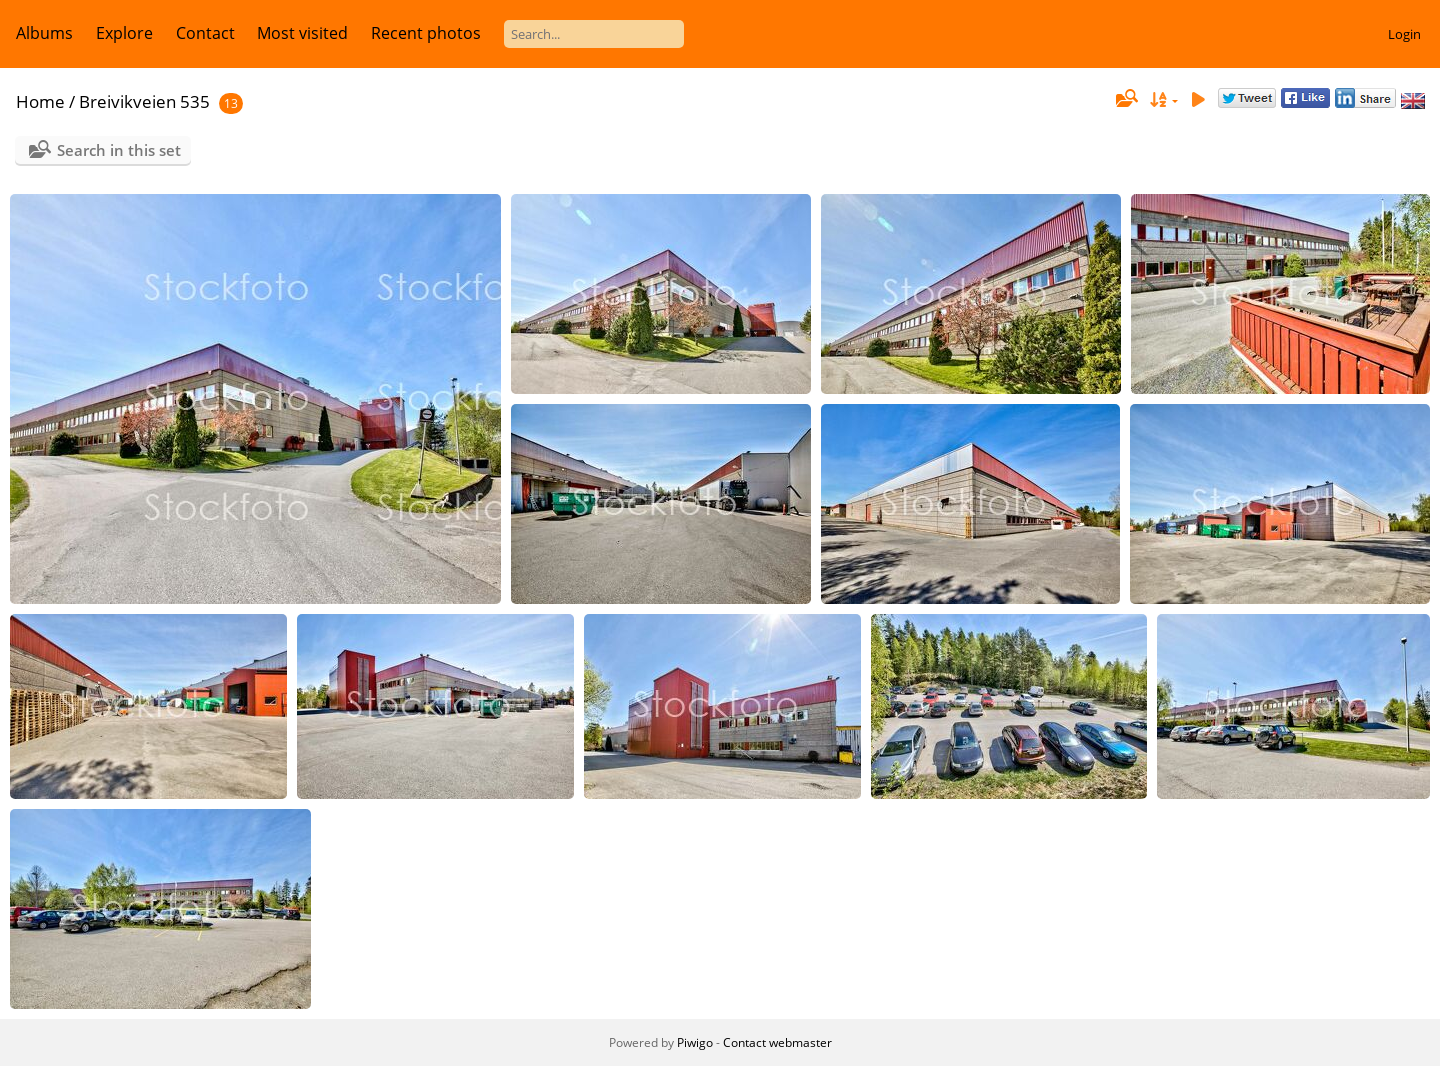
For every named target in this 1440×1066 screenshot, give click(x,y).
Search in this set (119, 150)
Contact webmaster (777, 1042)
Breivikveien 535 (144, 101)
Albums (44, 33)
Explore (124, 33)
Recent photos (426, 33)
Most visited (302, 33)
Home (40, 101)
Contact (205, 33)
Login (1404, 34)
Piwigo (695, 1042)
